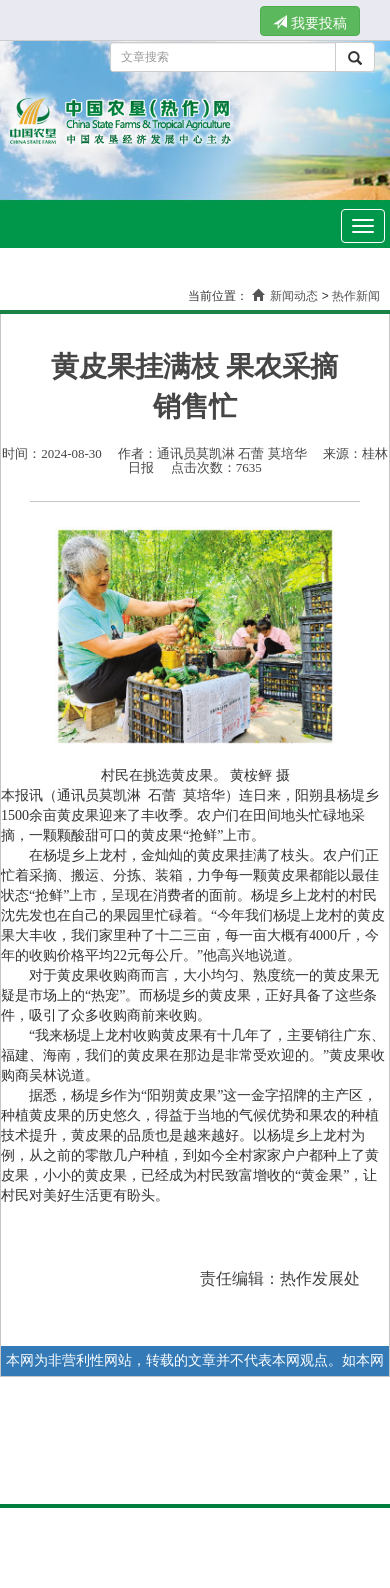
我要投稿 (310, 23)
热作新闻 (356, 296)
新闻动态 (294, 296)
